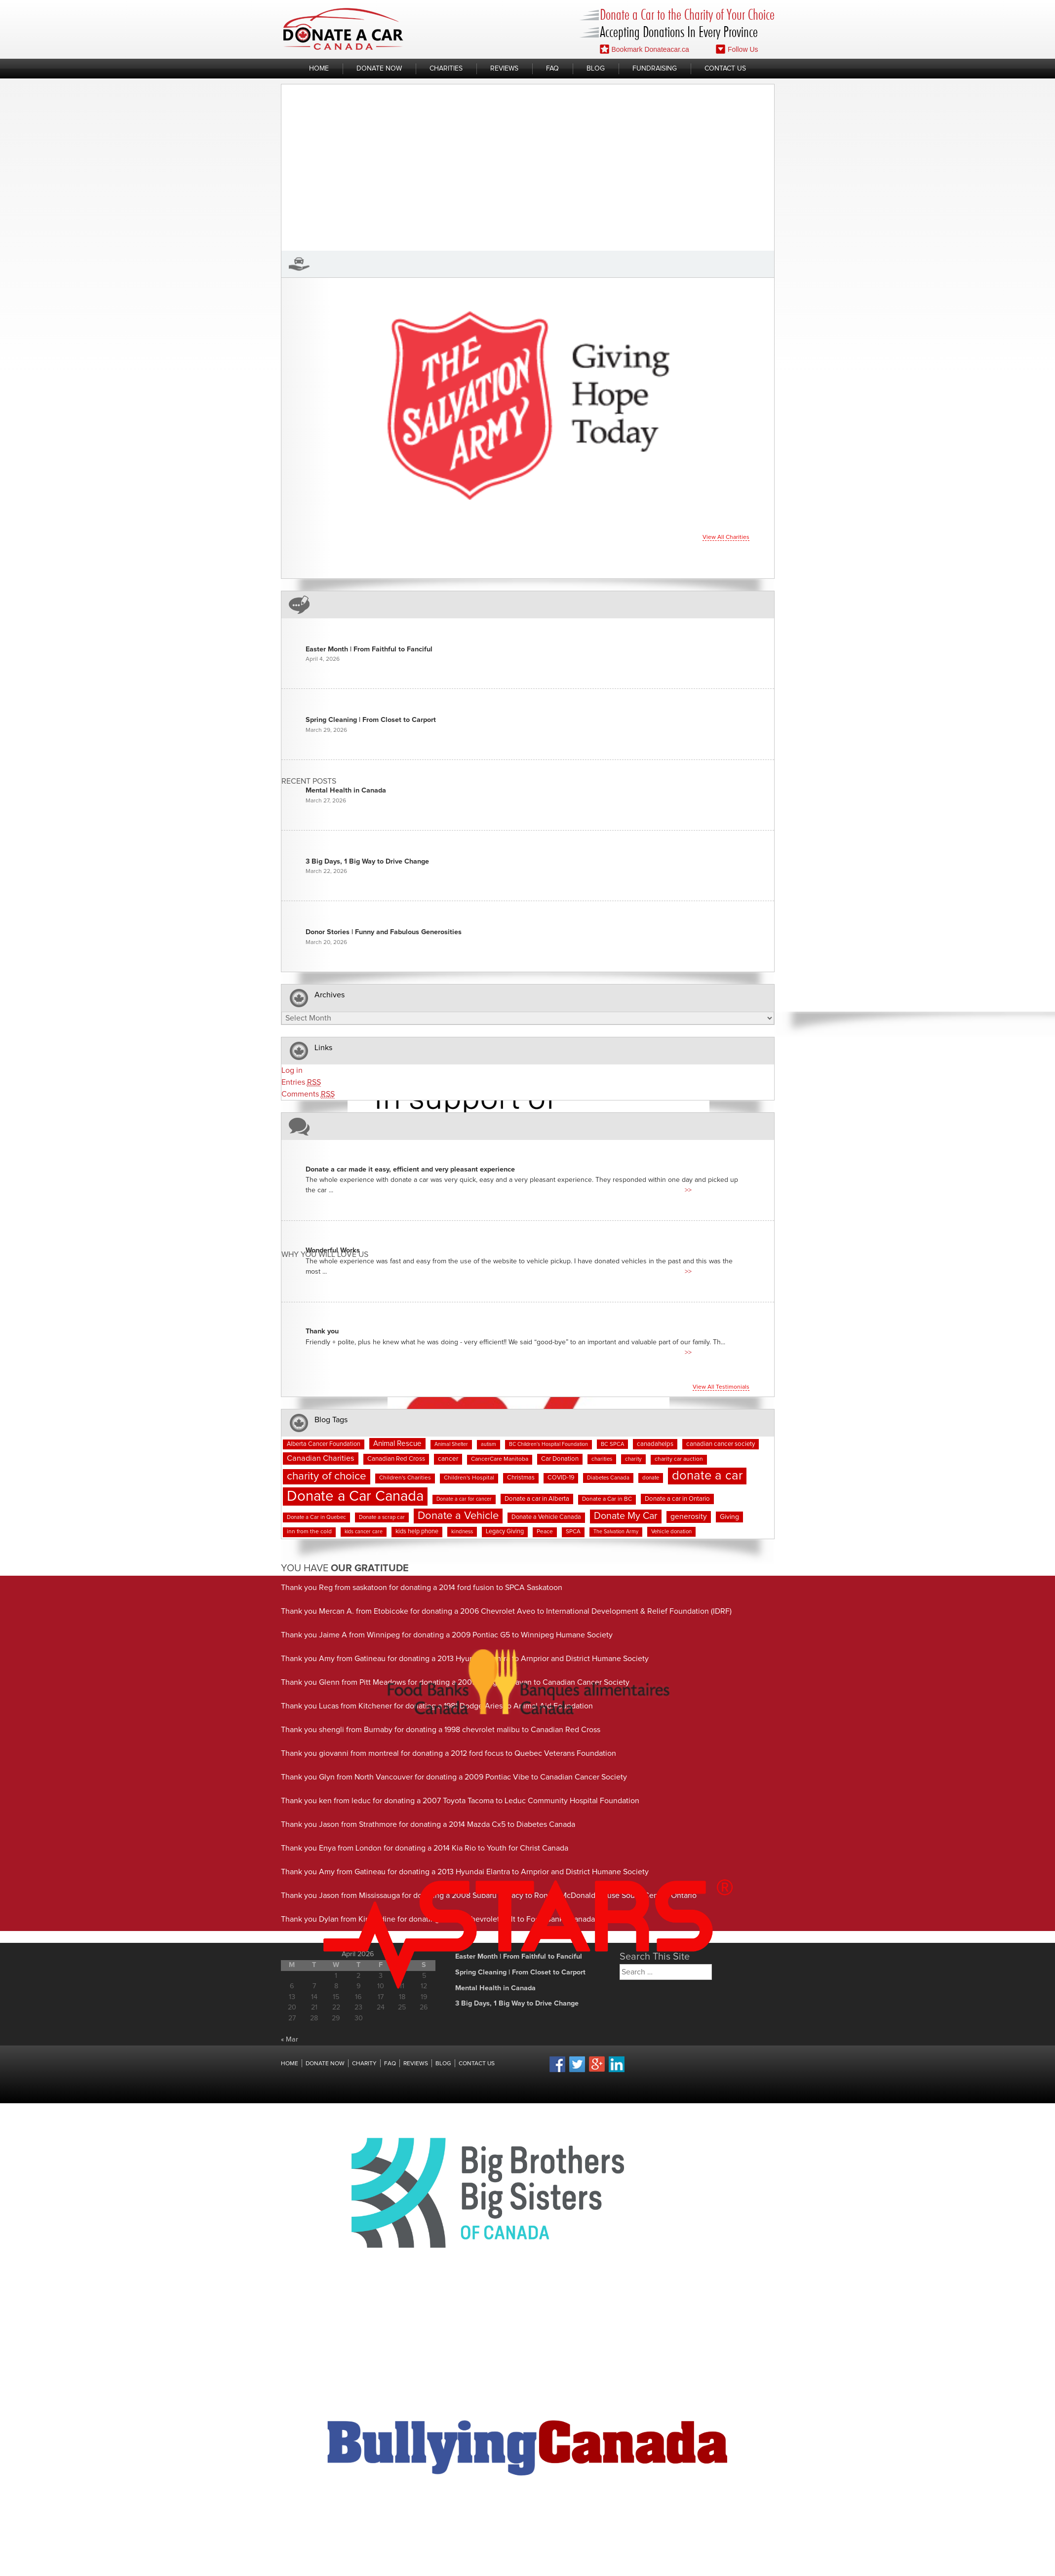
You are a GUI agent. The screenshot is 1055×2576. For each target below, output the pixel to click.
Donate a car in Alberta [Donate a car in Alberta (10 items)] (537, 1499)
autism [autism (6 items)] (488, 1444)
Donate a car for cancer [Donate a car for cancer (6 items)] (464, 1499)
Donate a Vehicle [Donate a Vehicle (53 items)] (458, 1516)
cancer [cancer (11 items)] (448, 1458)
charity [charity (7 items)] (633, 1459)
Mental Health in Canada (346, 790)
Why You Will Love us (324, 1254)
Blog (595, 68)
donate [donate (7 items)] (650, 1477)
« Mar (289, 2039)
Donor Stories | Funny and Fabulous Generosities (384, 932)
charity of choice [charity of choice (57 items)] (326, 1476)
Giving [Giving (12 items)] (729, 1517)
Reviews (504, 68)
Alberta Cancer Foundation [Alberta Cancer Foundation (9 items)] (323, 1444)
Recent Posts (308, 781)
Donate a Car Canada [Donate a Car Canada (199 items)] (355, 1496)
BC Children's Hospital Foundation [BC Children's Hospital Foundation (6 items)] (548, 1444)
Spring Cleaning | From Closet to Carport (371, 720)
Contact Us (725, 68)
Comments (308, 1094)
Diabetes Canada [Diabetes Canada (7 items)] (608, 1477)
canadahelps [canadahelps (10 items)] (655, 1444)
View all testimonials (721, 1387)
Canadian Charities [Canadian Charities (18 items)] (320, 1458)
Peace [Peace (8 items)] (545, 1532)
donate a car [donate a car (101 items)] (707, 1476)
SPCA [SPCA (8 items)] (573, 1532)
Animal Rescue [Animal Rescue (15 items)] (397, 1443)
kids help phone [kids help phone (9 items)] (416, 1531)
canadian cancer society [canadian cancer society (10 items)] (720, 1444)
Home (319, 68)
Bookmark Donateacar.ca (644, 49)
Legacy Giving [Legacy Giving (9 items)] (505, 1531)
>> (688, 1190)
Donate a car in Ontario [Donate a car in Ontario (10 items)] (677, 1499)
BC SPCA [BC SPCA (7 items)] (612, 1444)
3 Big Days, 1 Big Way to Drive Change (367, 861)
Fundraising (654, 68)
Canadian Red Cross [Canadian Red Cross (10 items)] (396, 1459)
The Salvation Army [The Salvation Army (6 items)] (615, 1531)
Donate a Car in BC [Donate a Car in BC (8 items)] (607, 1499)
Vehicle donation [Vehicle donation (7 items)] (671, 1531)
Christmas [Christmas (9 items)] (521, 1478)
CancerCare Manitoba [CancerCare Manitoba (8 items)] (499, 1459)
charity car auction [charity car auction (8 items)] (679, 1459)
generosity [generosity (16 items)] (688, 1516)
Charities (446, 68)
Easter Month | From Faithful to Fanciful (369, 649)
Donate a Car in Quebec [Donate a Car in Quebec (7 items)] (316, 1517)
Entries (301, 1082)
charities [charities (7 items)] (601, 1459)
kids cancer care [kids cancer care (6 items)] (364, 1531)
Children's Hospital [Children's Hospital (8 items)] (469, 1478)
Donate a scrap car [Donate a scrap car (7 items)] (382, 1517)
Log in (292, 1070)
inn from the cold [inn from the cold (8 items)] (309, 1532)
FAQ (552, 68)
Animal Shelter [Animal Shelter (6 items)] (451, 1444)
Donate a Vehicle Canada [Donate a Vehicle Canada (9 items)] (546, 1517)
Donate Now (379, 68)
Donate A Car (343, 29)
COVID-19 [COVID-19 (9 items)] (560, 1478)
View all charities (726, 537)
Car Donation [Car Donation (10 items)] (560, 1459)
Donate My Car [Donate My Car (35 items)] (626, 1516)
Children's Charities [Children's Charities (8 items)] (405, 1478)
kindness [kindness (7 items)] (462, 1531)
